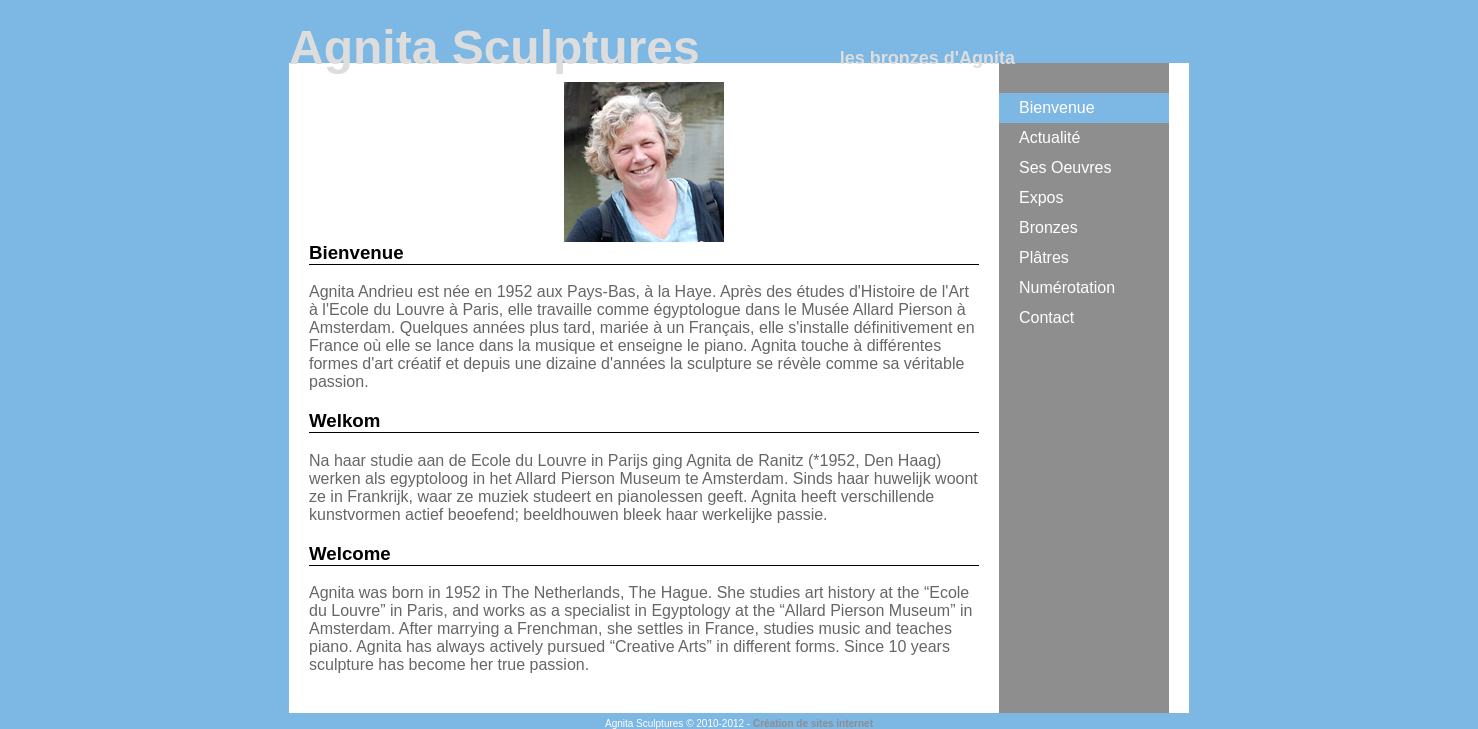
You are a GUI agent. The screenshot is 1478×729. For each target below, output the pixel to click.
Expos (1041, 197)
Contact (1046, 317)
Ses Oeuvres (1065, 167)
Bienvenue (1057, 107)
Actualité (1049, 137)
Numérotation (1067, 287)
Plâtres (1044, 257)
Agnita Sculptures (494, 47)
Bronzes (1048, 227)
